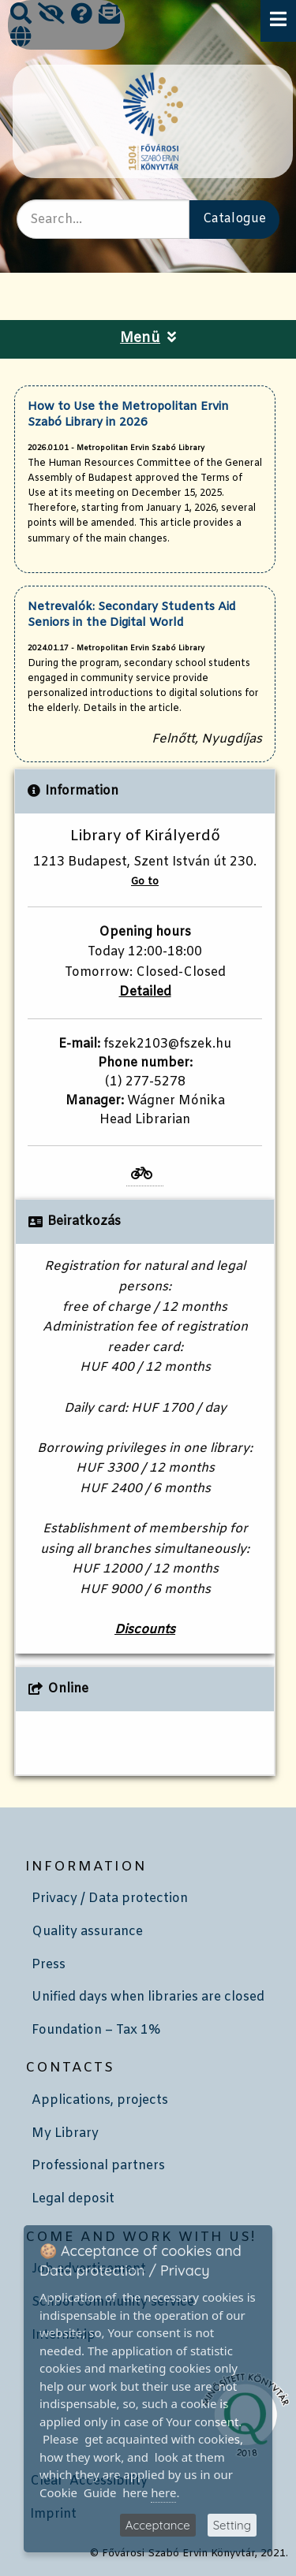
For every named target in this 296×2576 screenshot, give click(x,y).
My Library (65, 2133)
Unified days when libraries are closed (148, 1997)
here (163, 2492)
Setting (232, 2525)
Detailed (145, 992)
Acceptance (158, 2525)
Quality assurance (87, 1931)
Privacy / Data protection (110, 1898)
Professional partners (98, 2165)
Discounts (144, 1629)
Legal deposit (73, 2199)
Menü (148, 338)
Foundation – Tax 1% (96, 2030)
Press (49, 1964)
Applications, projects (100, 2100)
